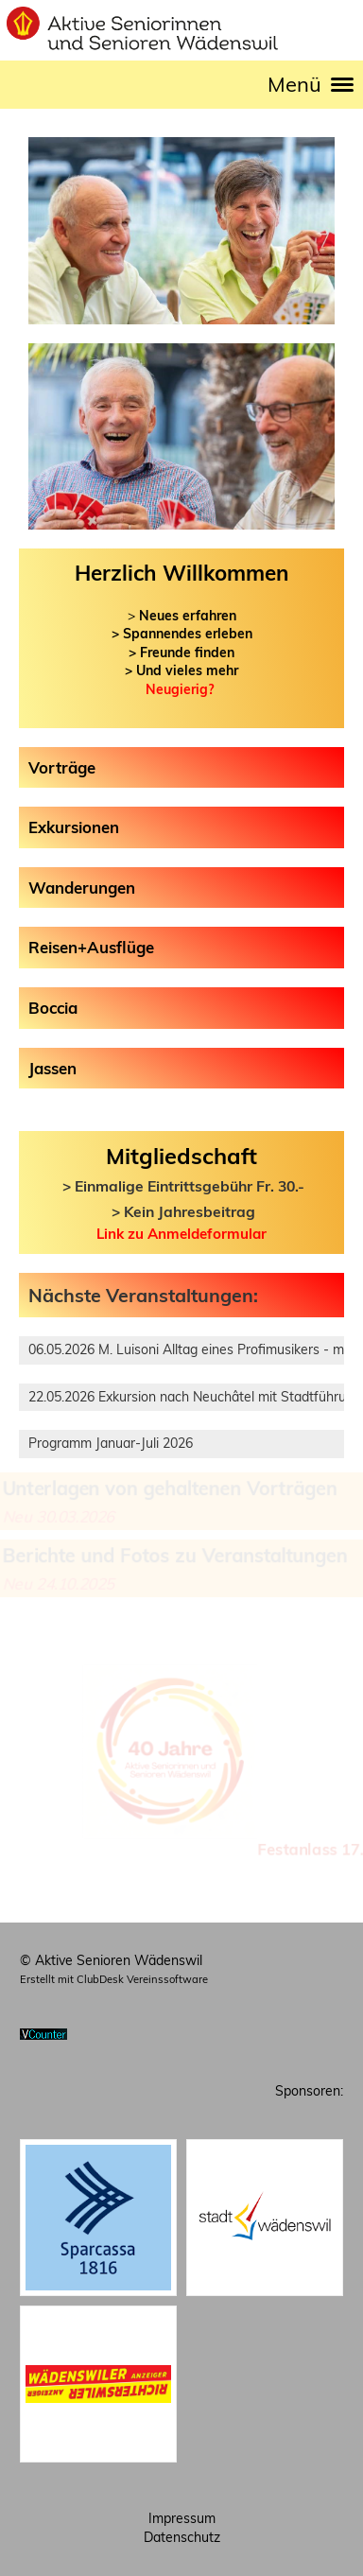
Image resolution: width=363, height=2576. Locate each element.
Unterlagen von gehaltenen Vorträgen (169, 1487)
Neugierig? (180, 689)
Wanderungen (81, 887)
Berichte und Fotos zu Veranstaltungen (174, 1555)
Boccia (53, 1008)
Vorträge (61, 767)
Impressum (182, 2518)
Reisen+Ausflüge (91, 947)
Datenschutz (182, 2537)
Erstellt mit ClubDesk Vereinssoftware (114, 1979)
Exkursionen (73, 827)
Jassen (52, 1068)
